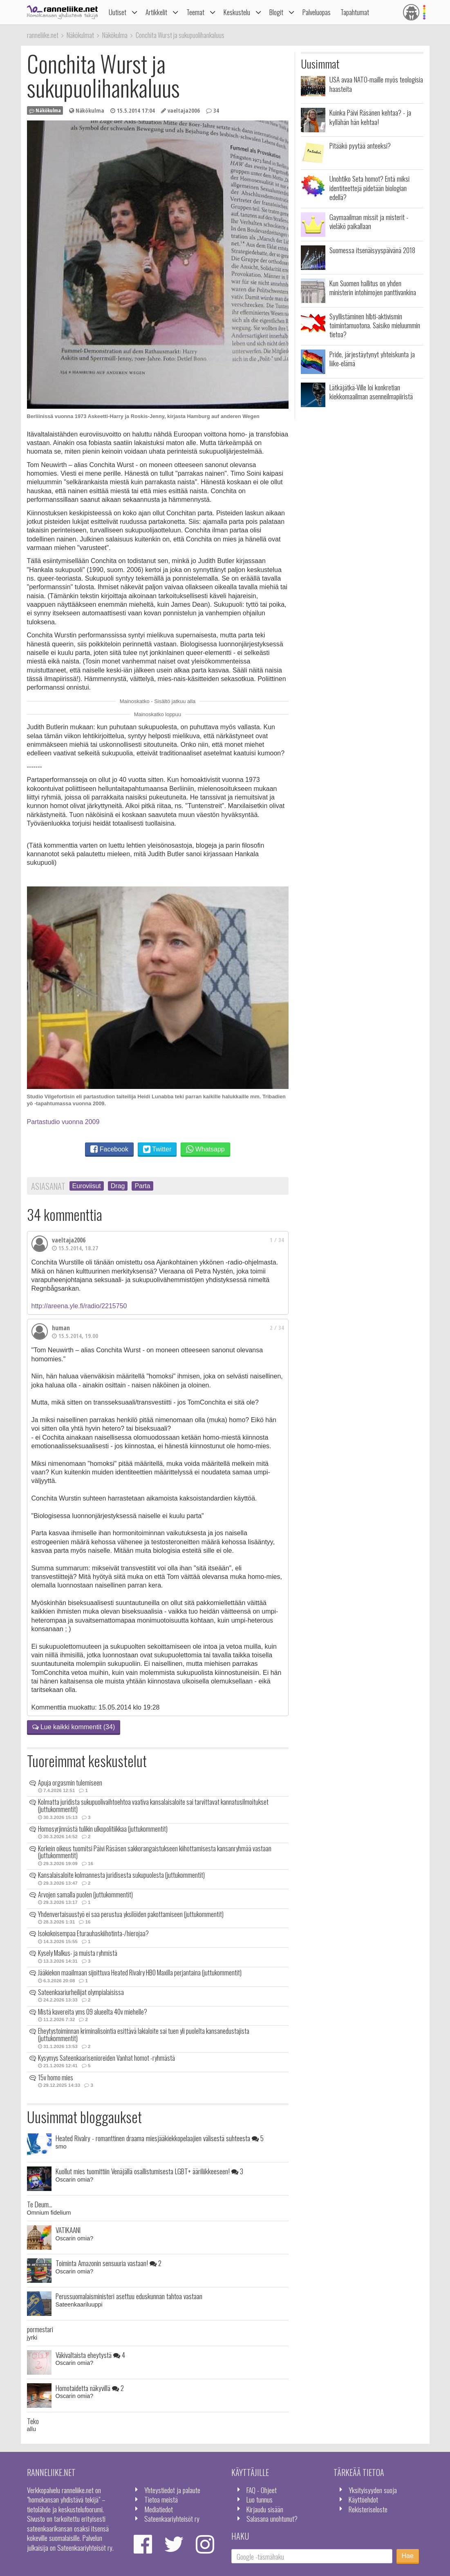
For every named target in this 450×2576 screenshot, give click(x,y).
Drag (118, 1185)
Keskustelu (237, 12)
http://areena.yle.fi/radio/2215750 (79, 1305)
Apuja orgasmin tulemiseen (70, 1783)
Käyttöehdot (363, 2499)
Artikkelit (156, 12)
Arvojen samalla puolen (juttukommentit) (85, 1894)
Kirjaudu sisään (264, 2509)
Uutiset (117, 12)
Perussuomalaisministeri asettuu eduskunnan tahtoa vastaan (129, 2296)
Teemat (195, 12)
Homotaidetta (90, 2387)
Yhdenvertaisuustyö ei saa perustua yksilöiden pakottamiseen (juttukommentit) (131, 1914)
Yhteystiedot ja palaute (172, 2490)
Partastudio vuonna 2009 (63, 1121)
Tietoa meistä (161, 2499)
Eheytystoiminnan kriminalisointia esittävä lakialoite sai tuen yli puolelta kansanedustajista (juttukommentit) (143, 2034)
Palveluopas (316, 12)
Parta (142, 1185)
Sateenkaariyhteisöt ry (171, 2518)
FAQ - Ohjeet (261, 2490)
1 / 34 (277, 1240)
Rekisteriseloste (368, 2509)
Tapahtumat (354, 12)
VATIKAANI (68, 2229)
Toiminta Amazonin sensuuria (108, 2263)
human (61, 1327)
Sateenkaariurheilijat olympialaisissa (81, 1992)
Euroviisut (86, 1185)
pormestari (40, 2329)
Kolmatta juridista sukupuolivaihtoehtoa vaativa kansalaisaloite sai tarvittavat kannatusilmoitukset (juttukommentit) (153, 1805)
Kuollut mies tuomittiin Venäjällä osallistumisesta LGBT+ (149, 2171)
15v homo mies (55, 2077)
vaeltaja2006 (68, 1240)
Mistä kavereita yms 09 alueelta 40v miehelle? (92, 2012)
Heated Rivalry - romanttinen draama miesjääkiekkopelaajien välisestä (160, 2138)
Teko (33, 2421)
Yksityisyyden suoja (373, 2490)
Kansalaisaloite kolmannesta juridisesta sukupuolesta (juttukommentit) (121, 1875)
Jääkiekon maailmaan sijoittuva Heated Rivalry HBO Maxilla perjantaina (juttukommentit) (140, 1972)
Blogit (276, 12)
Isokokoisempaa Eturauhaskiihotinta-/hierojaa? (93, 1933)
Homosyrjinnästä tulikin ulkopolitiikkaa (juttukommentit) (103, 1829)
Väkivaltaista (90, 2354)
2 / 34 (277, 1327)
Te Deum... (39, 2204)
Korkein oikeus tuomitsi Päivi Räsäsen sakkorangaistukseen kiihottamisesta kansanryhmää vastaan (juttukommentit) (154, 1852)
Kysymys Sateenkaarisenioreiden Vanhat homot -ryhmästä (106, 2058)
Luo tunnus (259, 2499)
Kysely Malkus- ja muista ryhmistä (77, 1953)
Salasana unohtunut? (272, 2518)
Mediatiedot (158, 2509)
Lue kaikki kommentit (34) (73, 1726)
